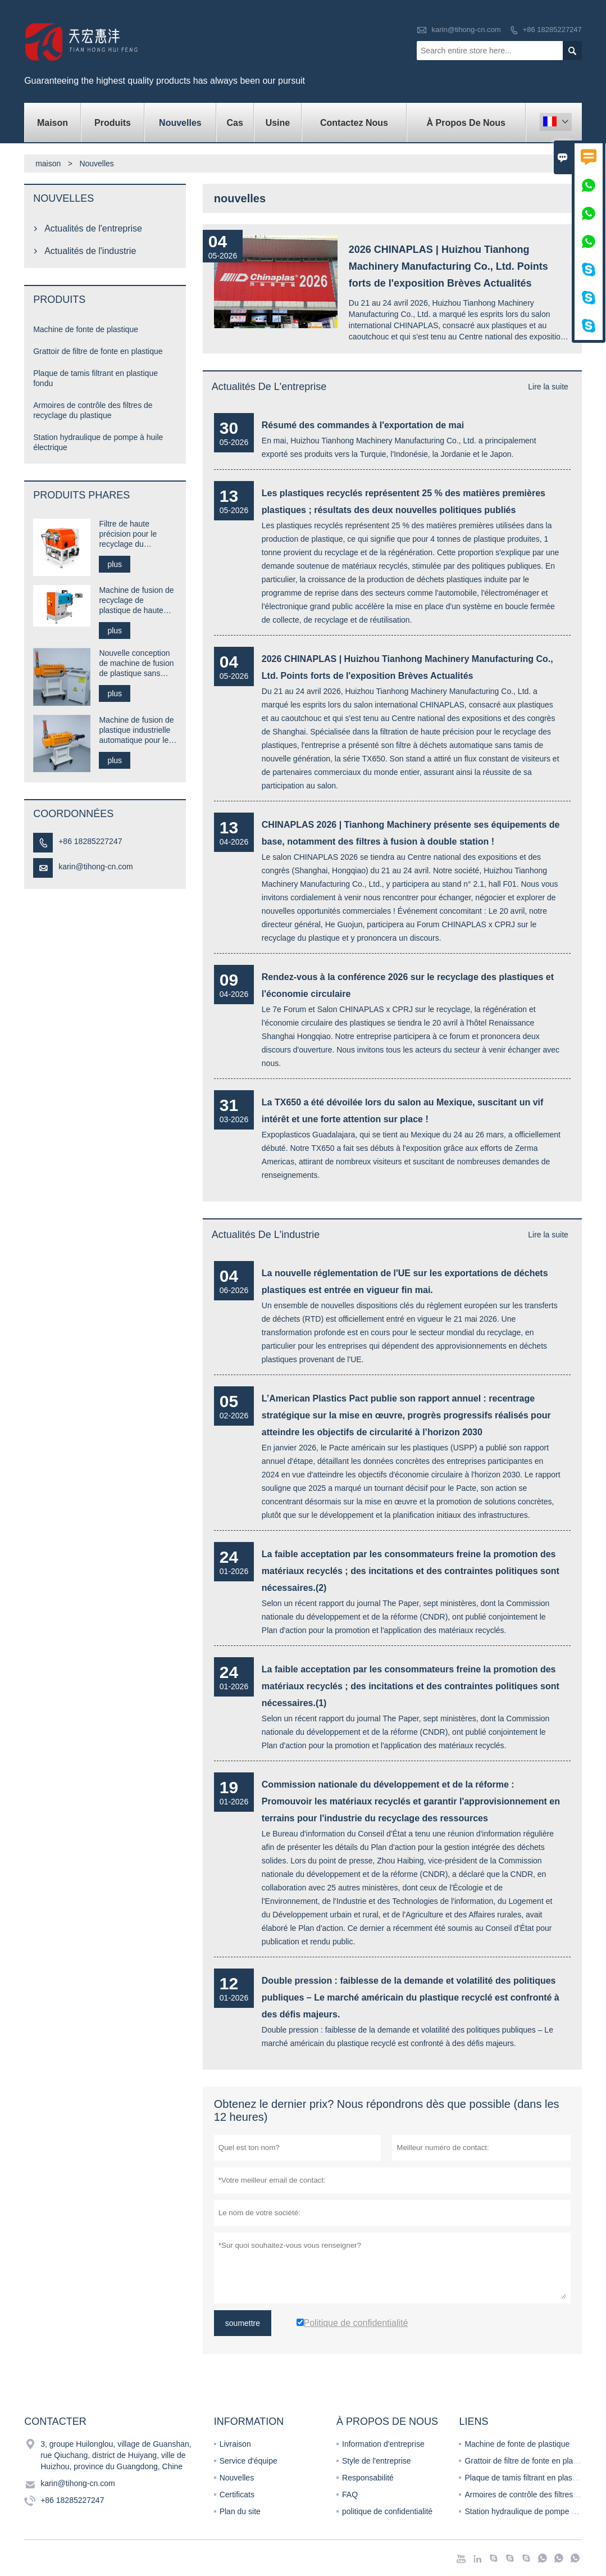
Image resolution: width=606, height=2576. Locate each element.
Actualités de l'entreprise (269, 386)
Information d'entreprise (383, 2443)
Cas (234, 123)
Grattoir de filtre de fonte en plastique (97, 351)
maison (52, 123)
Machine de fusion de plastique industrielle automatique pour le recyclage (136, 730)
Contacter (55, 2421)
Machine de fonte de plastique (85, 329)
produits (112, 123)
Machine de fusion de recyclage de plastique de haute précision (136, 600)
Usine (278, 123)
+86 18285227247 (552, 29)
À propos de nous (466, 123)
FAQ (350, 2494)
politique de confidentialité (387, 2511)
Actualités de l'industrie (266, 1234)
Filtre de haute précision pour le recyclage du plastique (128, 534)
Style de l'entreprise (376, 2460)
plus (114, 564)
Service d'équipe (248, 2460)
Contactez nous (354, 123)
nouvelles (180, 123)
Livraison (235, 2443)
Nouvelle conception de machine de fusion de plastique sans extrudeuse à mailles (136, 663)
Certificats (237, 2494)
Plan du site (240, 2511)
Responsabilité (368, 2477)
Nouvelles (237, 2477)
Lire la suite (548, 386)
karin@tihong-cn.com (466, 29)
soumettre (242, 2323)
